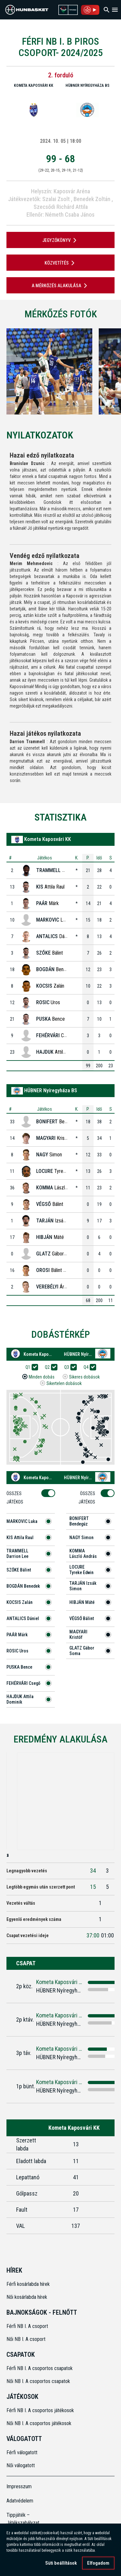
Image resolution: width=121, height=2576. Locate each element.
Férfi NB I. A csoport (27, 2326)
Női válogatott (20, 2465)
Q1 (30, 1367)
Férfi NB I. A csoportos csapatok (40, 2368)
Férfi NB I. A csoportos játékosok (40, 2410)
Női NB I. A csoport (25, 2339)
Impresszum (19, 2486)
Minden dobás (42, 1377)
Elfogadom (98, 2564)
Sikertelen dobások (64, 1383)
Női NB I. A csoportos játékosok (38, 2423)
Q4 (88, 1367)
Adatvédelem (19, 2501)
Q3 (68, 1367)
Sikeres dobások (84, 1377)
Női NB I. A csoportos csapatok (38, 2381)
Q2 (49, 1367)
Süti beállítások (61, 2564)
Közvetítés (61, 263)
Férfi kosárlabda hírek (28, 2284)
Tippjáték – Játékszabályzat (20, 2519)
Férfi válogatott (21, 2452)
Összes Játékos (16, 1497)
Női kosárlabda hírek (26, 2297)
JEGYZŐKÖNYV (60, 240)
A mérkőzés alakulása (60, 285)
